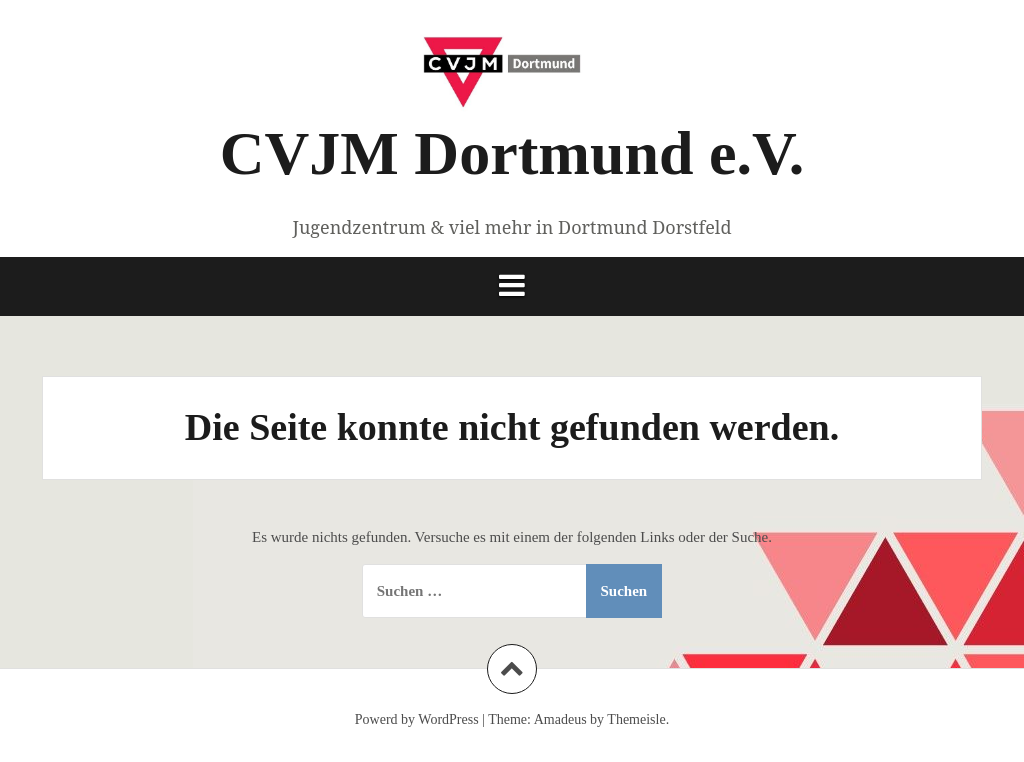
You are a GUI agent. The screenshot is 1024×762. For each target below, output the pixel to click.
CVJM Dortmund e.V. (512, 153)
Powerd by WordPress (417, 719)
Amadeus (560, 719)
